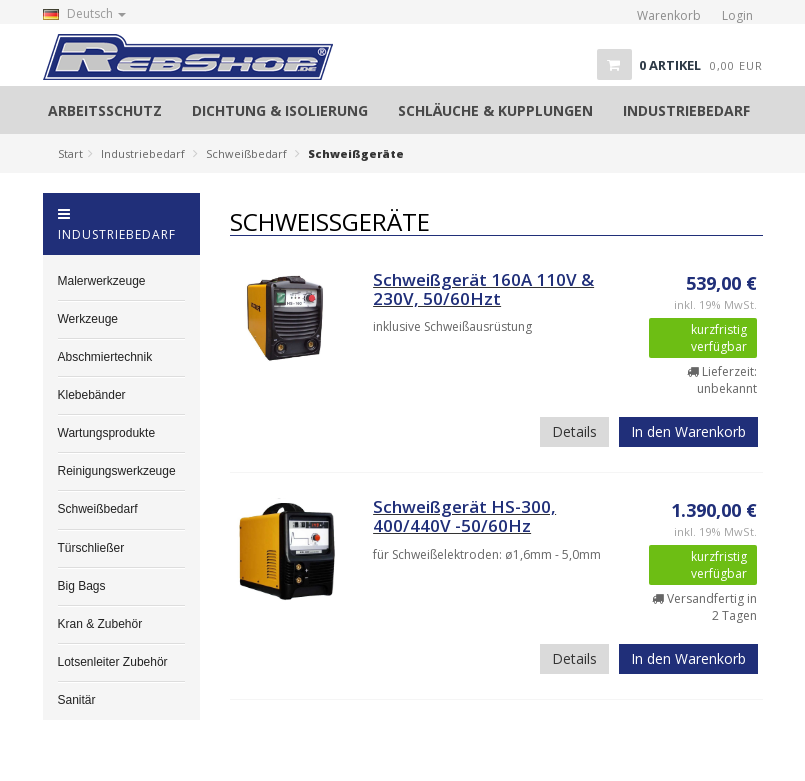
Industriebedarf (143, 153)
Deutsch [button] (84, 13)
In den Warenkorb (688, 431)
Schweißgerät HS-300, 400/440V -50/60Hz (464, 516)
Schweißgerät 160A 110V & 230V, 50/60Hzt (483, 289)
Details (574, 431)
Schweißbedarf (246, 153)
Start (70, 153)
